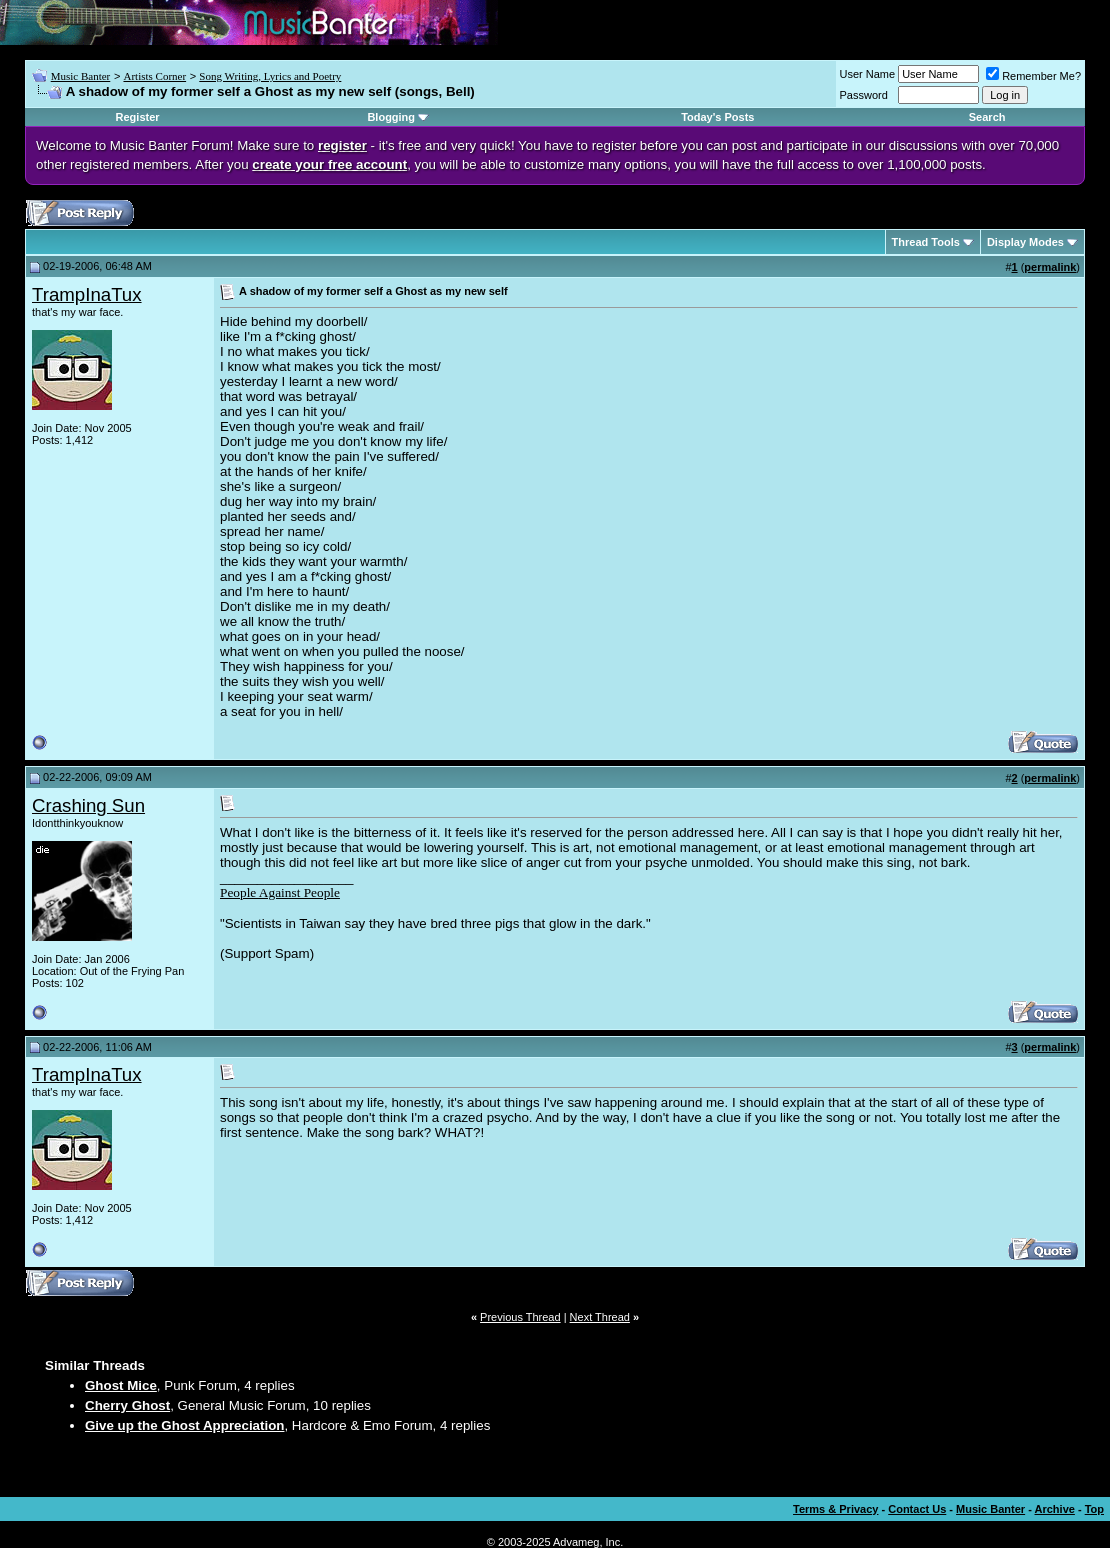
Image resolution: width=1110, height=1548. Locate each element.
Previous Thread (520, 1317)
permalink (1050, 267)
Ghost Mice (121, 1385)
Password (864, 95)
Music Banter (81, 76)
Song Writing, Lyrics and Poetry (270, 76)
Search (987, 117)
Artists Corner (154, 76)
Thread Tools (926, 242)
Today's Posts (717, 117)
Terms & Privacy (835, 1509)
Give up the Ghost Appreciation (184, 1425)
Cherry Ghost (127, 1405)
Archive (1055, 1509)
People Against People (280, 892)
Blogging (391, 117)
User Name (868, 74)
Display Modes (1025, 242)
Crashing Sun (88, 805)
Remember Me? (1033, 76)
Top (1094, 1509)
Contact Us (917, 1509)
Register (138, 117)
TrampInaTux (87, 294)
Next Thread (600, 1317)
